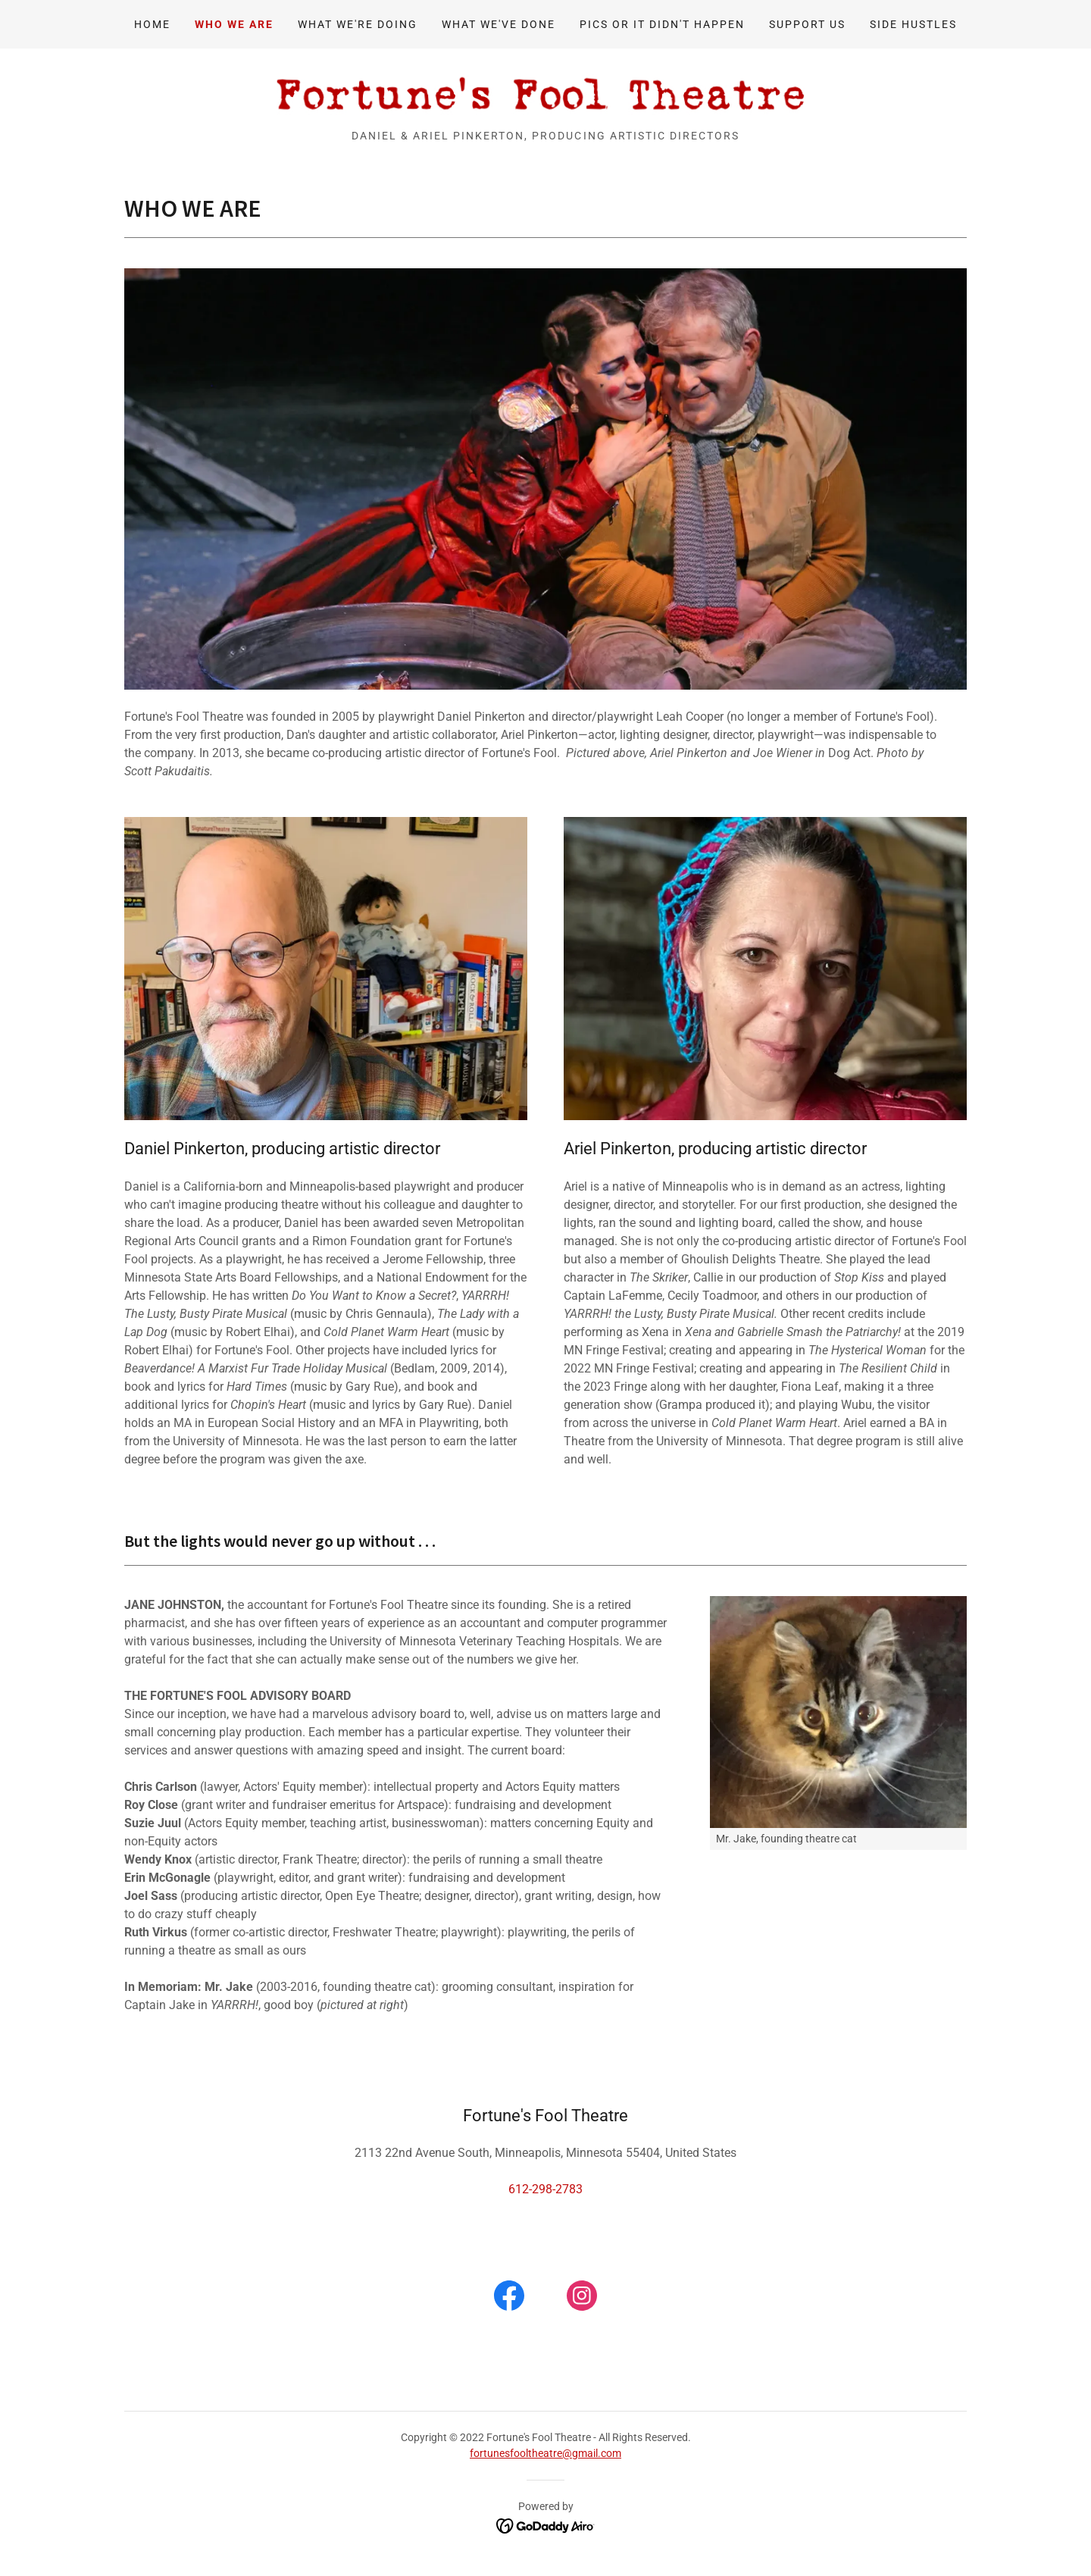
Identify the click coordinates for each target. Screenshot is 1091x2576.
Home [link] (152, 24)
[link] (545, 94)
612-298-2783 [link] (545, 2189)
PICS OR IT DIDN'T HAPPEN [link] (662, 24)
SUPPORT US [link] (807, 24)
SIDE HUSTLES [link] (913, 24)
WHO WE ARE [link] (234, 24)
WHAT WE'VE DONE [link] (498, 24)
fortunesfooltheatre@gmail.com (545, 2453)
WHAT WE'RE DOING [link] (357, 24)
